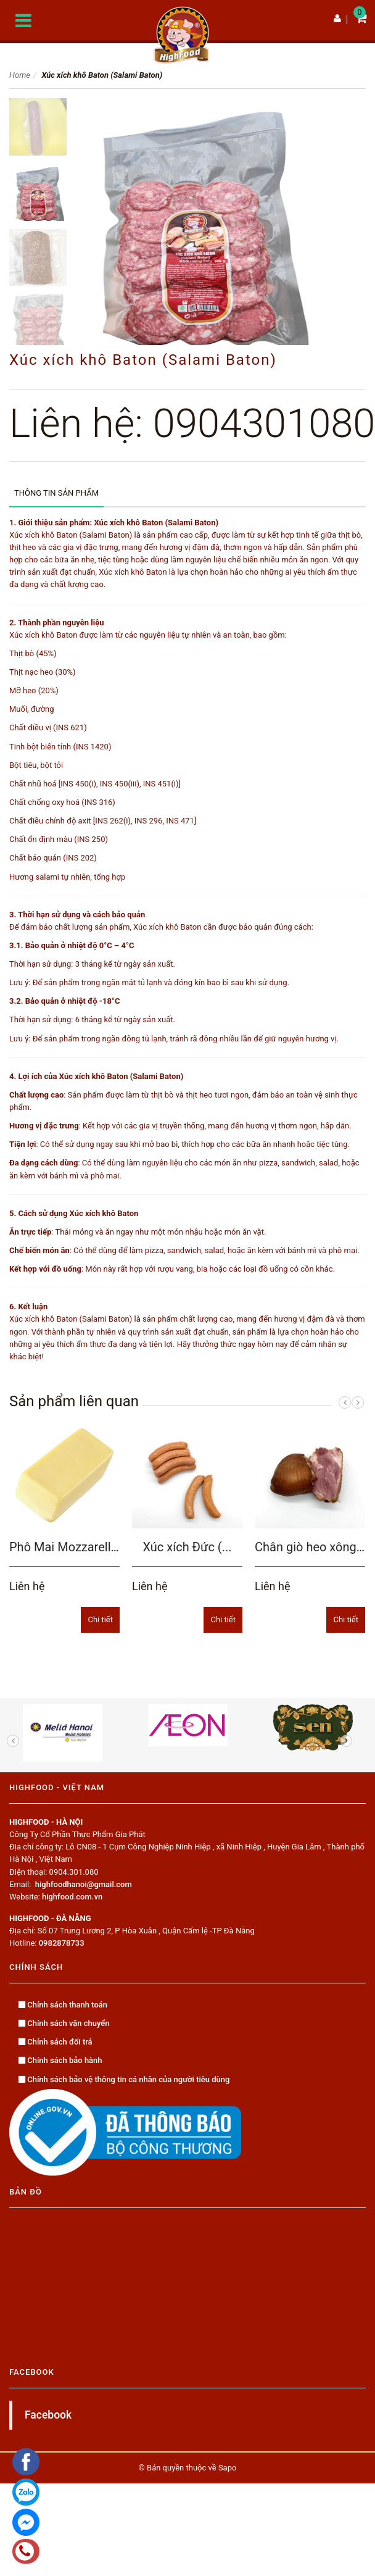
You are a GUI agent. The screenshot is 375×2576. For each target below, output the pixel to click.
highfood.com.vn (72, 1896)
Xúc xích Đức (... (187, 1547)
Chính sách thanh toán (63, 2004)
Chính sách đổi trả (56, 2041)
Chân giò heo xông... (310, 1547)
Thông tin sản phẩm (56, 493)
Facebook (48, 2415)
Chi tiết (100, 1619)
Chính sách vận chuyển (64, 2023)
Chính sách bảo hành (60, 2060)
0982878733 (61, 1943)
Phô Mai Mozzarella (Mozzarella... (101, 1547)
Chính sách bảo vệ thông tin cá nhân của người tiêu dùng (124, 2079)
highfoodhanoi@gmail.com (83, 1884)
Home (19, 75)
